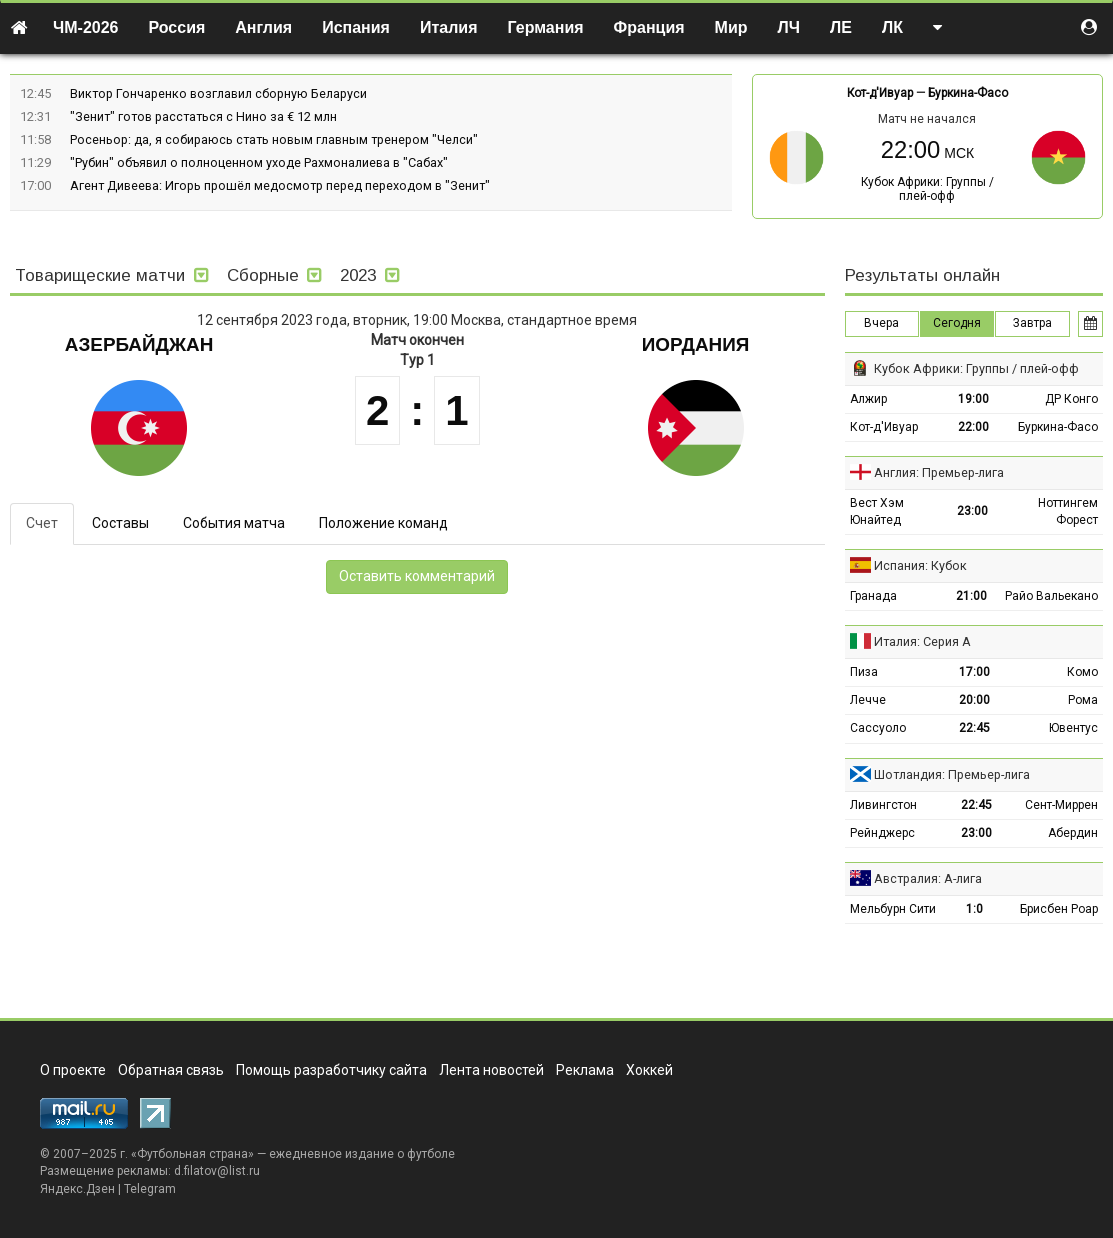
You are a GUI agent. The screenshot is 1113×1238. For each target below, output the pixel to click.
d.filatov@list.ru (217, 1171)
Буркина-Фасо (968, 93)
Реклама (585, 1070)
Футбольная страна (192, 1154)
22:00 (973, 427)
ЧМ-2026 (86, 27)
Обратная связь (171, 1070)
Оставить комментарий (417, 576)
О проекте (73, 1070)
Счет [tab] (42, 523)
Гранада (873, 596)
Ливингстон (883, 805)
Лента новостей (491, 1070)
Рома (1083, 700)
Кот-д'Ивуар (880, 93)
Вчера (881, 323)
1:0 (974, 909)
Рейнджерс (882, 833)
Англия (263, 27)
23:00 (972, 511)
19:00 (973, 399)
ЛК (892, 27)
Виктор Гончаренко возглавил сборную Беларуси (218, 93)
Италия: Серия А (922, 641)
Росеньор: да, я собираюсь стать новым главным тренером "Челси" (274, 139)
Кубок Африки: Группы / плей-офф (927, 189)
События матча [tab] (234, 523)
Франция (649, 27)
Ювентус (1073, 728)
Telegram (150, 1189)
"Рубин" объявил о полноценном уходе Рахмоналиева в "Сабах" (259, 162)
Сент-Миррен (1061, 805)
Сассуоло (878, 728)
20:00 (974, 700)
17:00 (974, 672)
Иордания (696, 344)
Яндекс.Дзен (77, 1189)
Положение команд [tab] (383, 523)
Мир (731, 27)
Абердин (1073, 833)
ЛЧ (789, 27)
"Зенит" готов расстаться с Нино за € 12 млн (203, 116)
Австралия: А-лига (928, 878)
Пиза (864, 672)
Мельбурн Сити (893, 909)
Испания (356, 27)
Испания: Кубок (920, 565)
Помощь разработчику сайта (331, 1070)
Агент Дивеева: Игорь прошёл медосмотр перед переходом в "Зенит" (280, 185)
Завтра (1032, 323)
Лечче (868, 700)
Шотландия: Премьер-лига (952, 774)
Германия (546, 27)
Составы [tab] (120, 523)
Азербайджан (139, 344)
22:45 (974, 728)
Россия (177, 27)
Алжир (868, 399)
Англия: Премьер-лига (939, 472)
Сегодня (957, 323)
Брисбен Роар (1059, 909)
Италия (449, 27)
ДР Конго (1071, 399)
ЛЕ (841, 27)
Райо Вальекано (1051, 596)
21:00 (971, 596)
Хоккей (649, 1070)
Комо (1082, 672)
